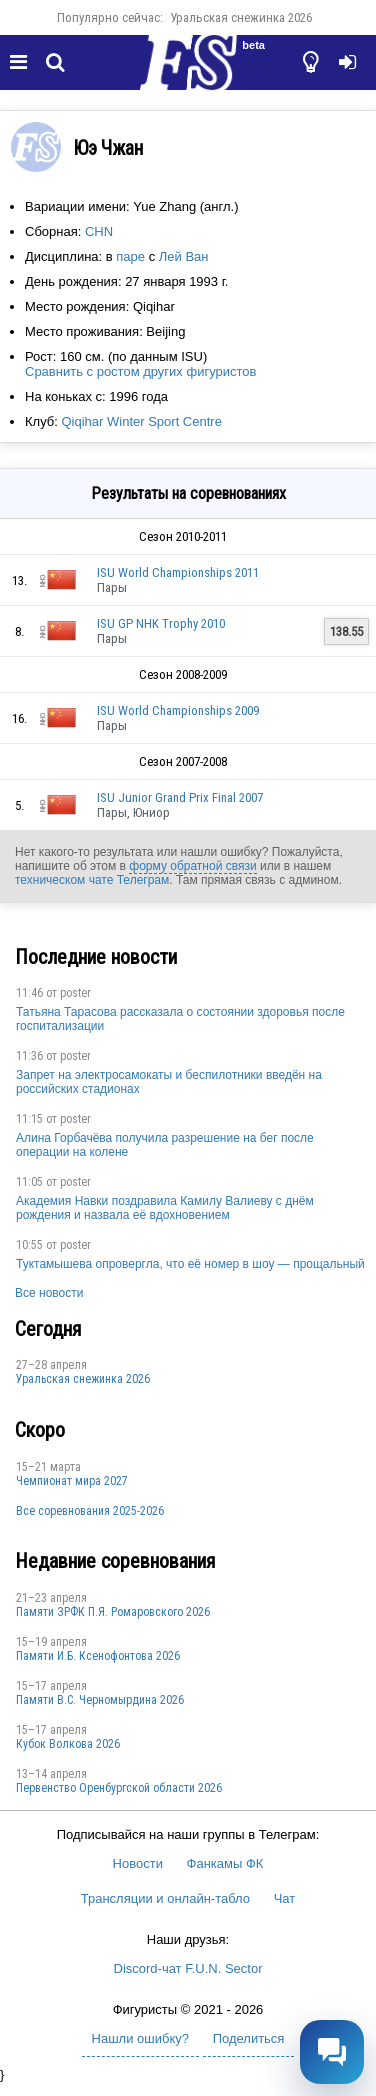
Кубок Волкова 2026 (68, 1744)
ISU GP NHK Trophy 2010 (161, 623)
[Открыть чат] (332, 2052)
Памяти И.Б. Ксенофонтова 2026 (98, 1656)
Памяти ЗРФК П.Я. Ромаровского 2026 (113, 1612)
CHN (99, 231)
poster (75, 993)
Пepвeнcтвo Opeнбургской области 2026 (119, 1788)
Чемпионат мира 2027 (72, 1481)
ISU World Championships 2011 (178, 572)
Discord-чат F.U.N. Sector (188, 1968)
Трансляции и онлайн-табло (165, 1898)
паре (130, 256)
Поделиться (249, 2038)
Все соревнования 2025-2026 (90, 1511)
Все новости (49, 1293)
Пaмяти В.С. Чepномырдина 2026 (100, 1700)
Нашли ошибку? (140, 2038)
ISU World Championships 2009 (178, 710)
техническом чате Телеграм (92, 880)
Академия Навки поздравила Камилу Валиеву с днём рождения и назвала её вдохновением (165, 1208)
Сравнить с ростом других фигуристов (140, 371)
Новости (138, 1863)
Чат (285, 1898)
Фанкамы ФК (225, 1863)
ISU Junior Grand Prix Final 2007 (180, 797)
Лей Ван (184, 256)
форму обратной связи (192, 866)
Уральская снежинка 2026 (241, 17)
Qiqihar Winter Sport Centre (141, 421)
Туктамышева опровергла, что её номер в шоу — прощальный (190, 1264)
